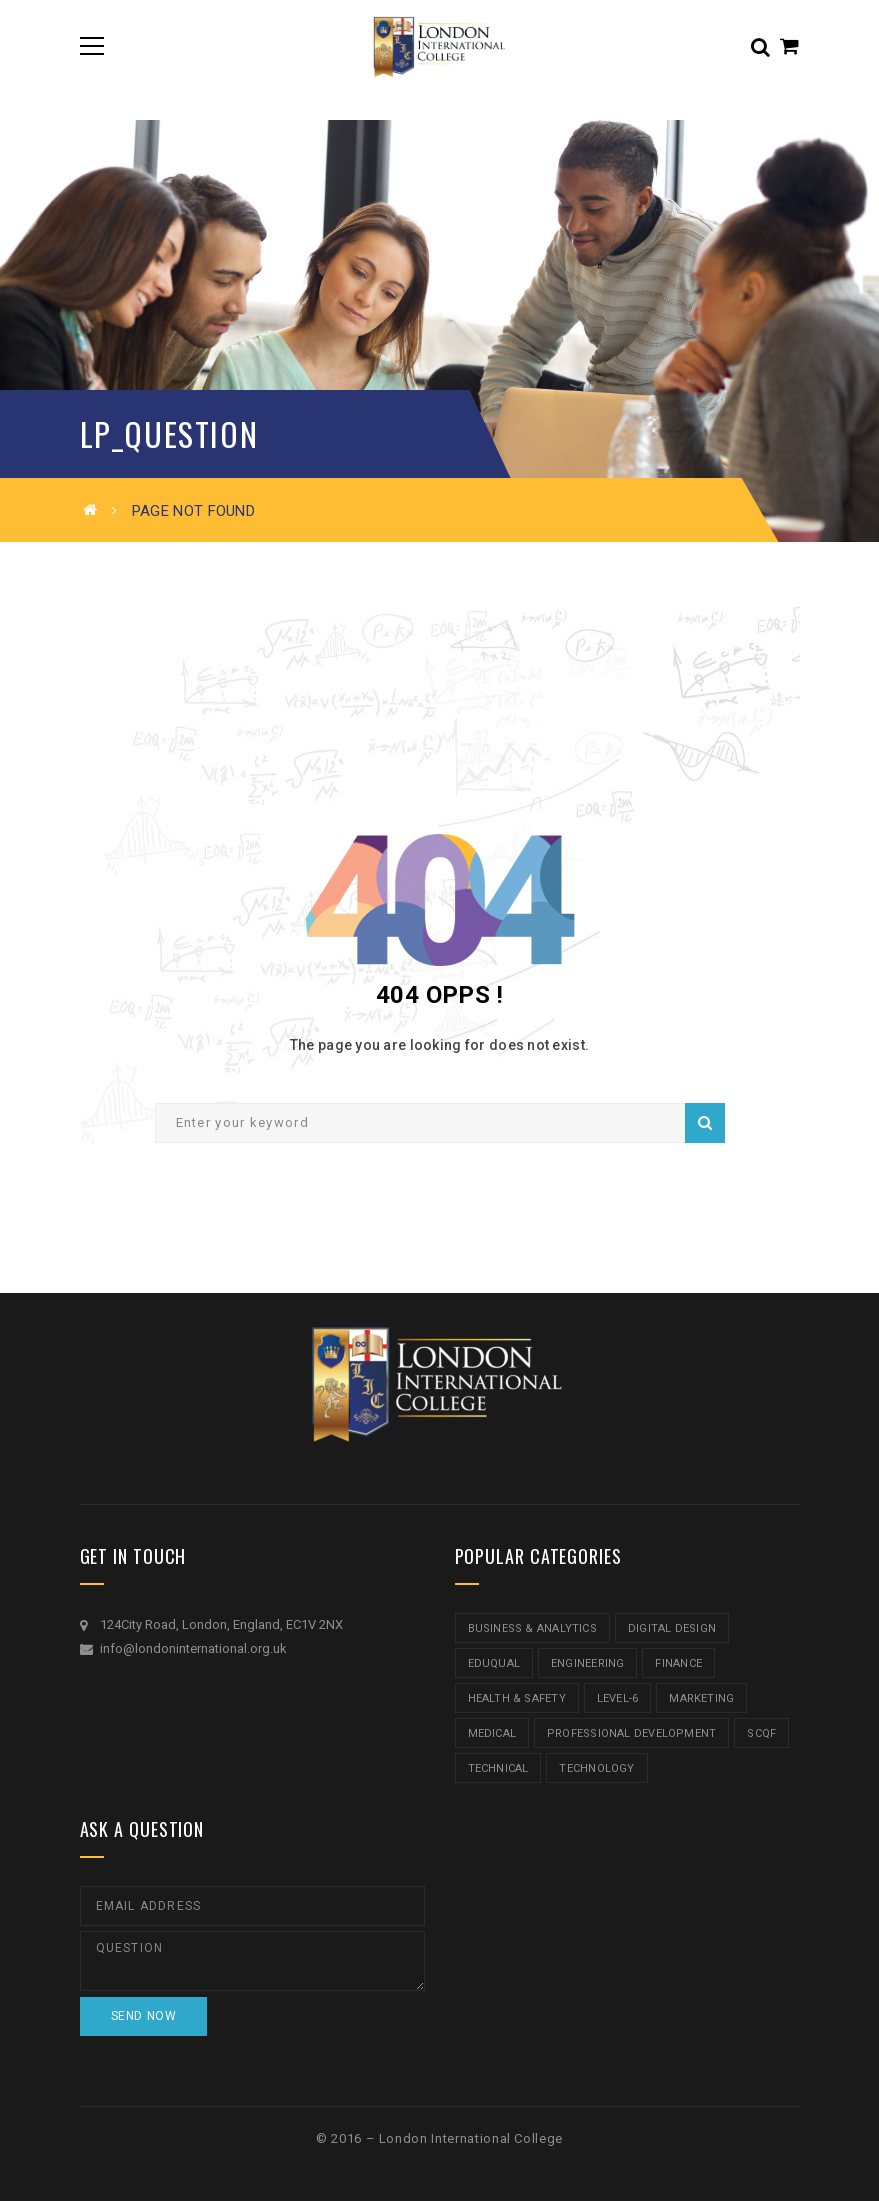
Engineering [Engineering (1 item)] (587, 1663)
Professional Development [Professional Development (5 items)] (631, 1733)
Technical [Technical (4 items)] (498, 1768)
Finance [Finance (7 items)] (678, 1663)
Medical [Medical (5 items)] (492, 1733)
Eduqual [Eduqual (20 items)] (494, 1663)
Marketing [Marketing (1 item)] (701, 1698)
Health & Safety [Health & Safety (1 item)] (517, 1698)
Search (705, 1123)
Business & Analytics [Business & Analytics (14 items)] (532, 1628)
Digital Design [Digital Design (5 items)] (672, 1628)
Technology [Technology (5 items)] (596, 1768)
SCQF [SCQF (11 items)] (761, 1733)
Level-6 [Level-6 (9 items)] (618, 1698)
